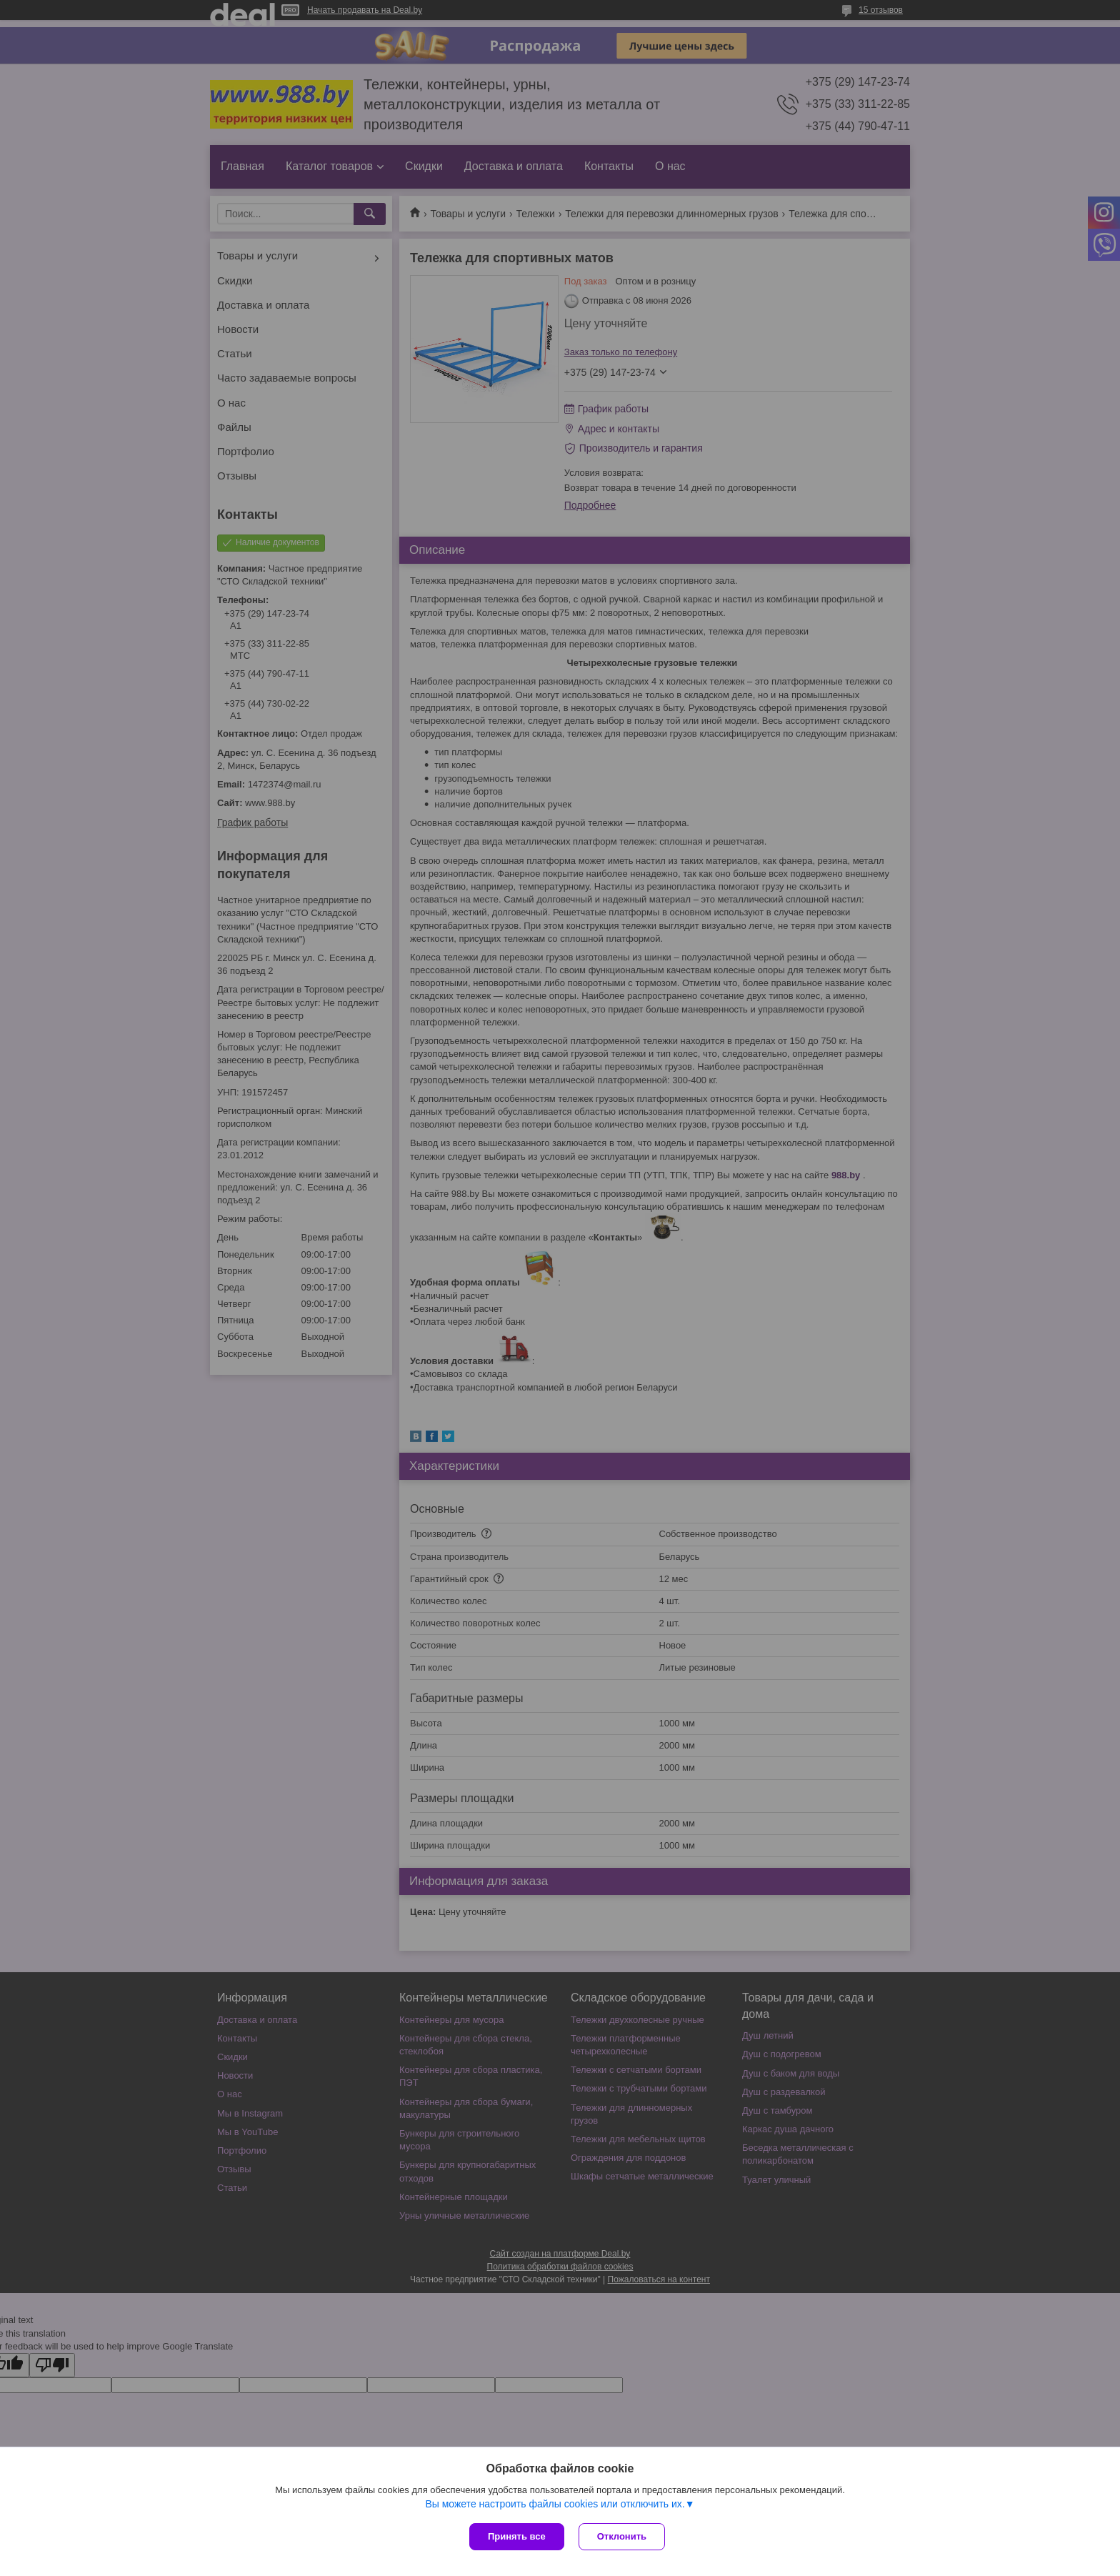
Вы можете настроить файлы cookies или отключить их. (554, 2504)
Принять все (517, 2536)
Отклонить (621, 2536)
